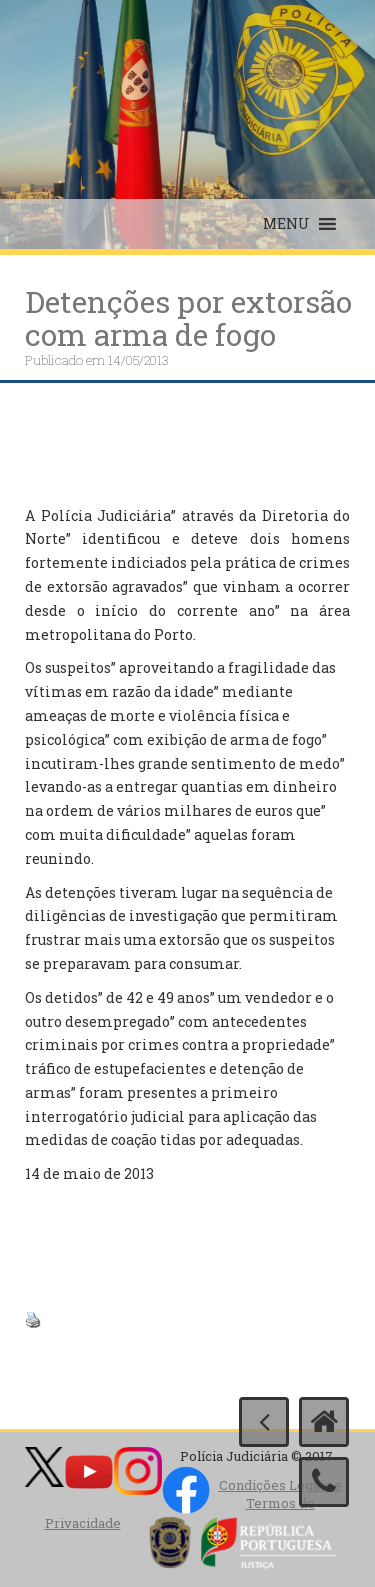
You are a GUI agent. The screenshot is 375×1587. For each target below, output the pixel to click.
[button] (286, 224)
